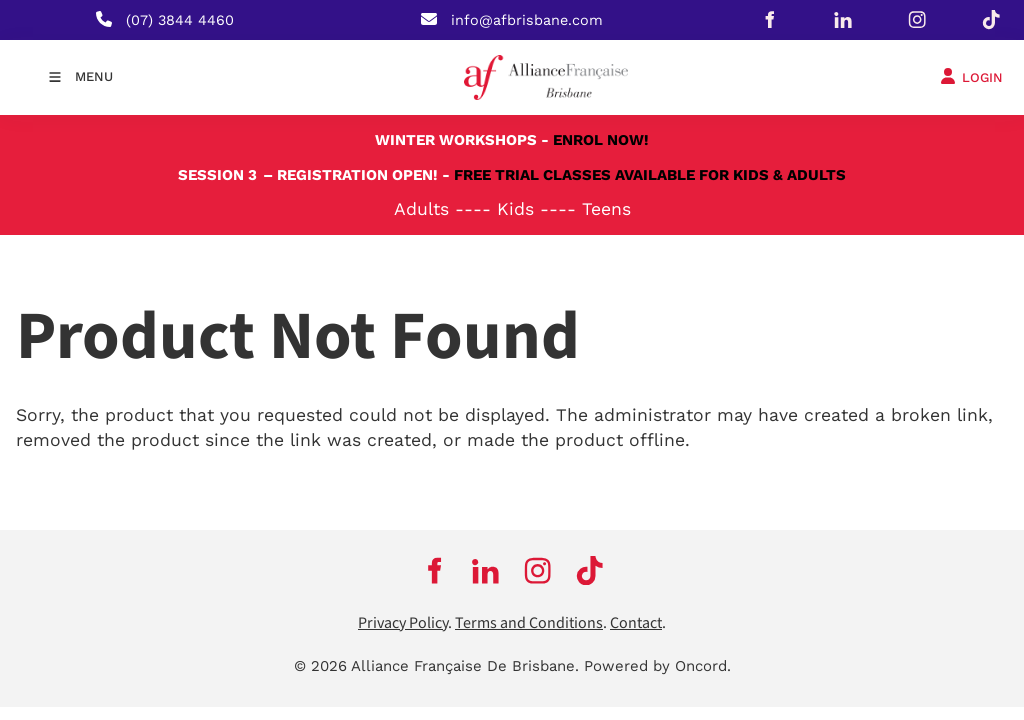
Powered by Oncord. (657, 666)
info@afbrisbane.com (527, 20)
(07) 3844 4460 (180, 20)
